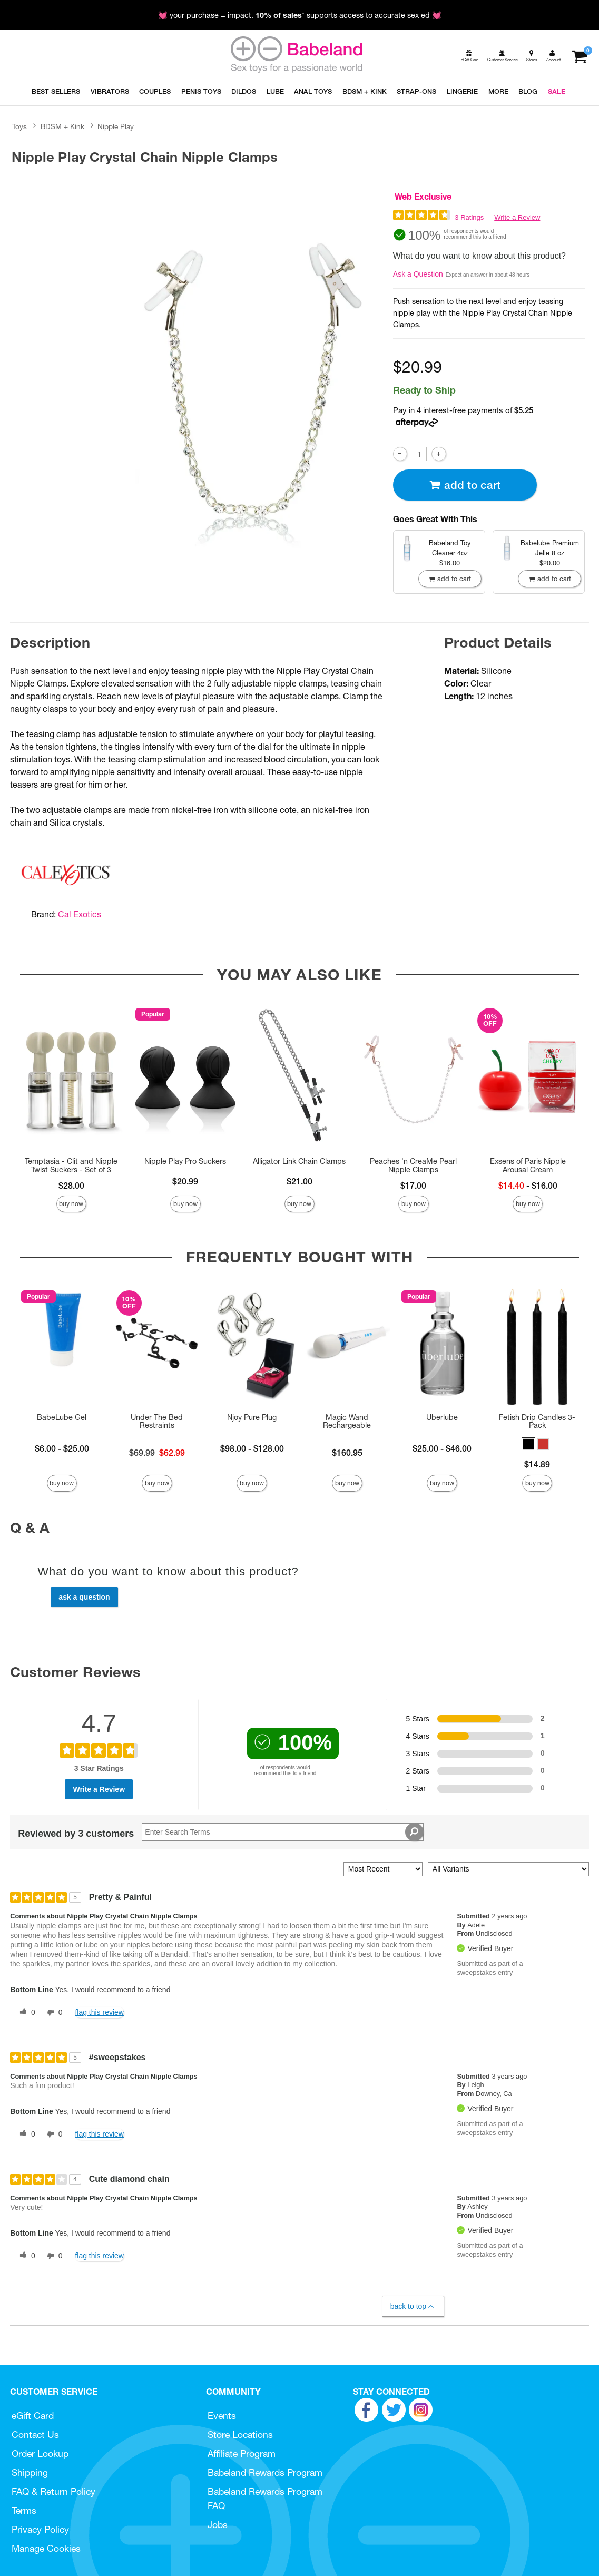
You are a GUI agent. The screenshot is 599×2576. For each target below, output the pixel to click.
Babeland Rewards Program (265, 2472)
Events (222, 2415)
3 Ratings (469, 217)
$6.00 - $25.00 (62, 1448)
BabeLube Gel (61, 1417)
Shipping (30, 2472)
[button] (528, 1444)
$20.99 (185, 1181)
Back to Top (412, 2306)
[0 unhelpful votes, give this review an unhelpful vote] (52, 2012)
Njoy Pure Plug (252, 1417)
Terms (24, 2510)
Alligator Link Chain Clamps (299, 1161)
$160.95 (347, 1452)
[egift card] (468, 55)
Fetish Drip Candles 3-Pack (537, 1422)
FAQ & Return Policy (53, 2491)
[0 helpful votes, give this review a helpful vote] (25, 2012)
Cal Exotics (79, 914)
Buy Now (71, 1204)
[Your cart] (579, 55)
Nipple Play (115, 126)
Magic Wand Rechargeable (347, 1422)
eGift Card (33, 2415)
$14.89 (537, 1464)
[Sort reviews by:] (383, 1869)
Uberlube (442, 1417)
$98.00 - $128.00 (252, 1448)
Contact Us (35, 2434)
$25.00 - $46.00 (442, 1448)
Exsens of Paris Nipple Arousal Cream (528, 1165)
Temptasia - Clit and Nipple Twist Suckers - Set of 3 (71, 1165)
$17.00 (413, 1185)
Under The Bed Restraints (157, 1422)
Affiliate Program (242, 2453)
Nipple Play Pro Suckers (185, 1161)
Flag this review (99, 2012)
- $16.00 (527, 1185)
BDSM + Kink (62, 126)
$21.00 (299, 1181)
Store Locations (240, 2434)
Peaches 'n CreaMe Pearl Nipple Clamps (413, 1165)
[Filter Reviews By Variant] (508, 1869)
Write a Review (517, 217)
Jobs (218, 2524)
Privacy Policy (40, 2529)
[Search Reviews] (282, 1832)
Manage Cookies (46, 2548)
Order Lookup (40, 2453)
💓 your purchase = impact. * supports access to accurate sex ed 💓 (299, 15)
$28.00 (71, 1185)
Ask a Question (418, 274)
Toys (19, 126)
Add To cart (464, 485)
